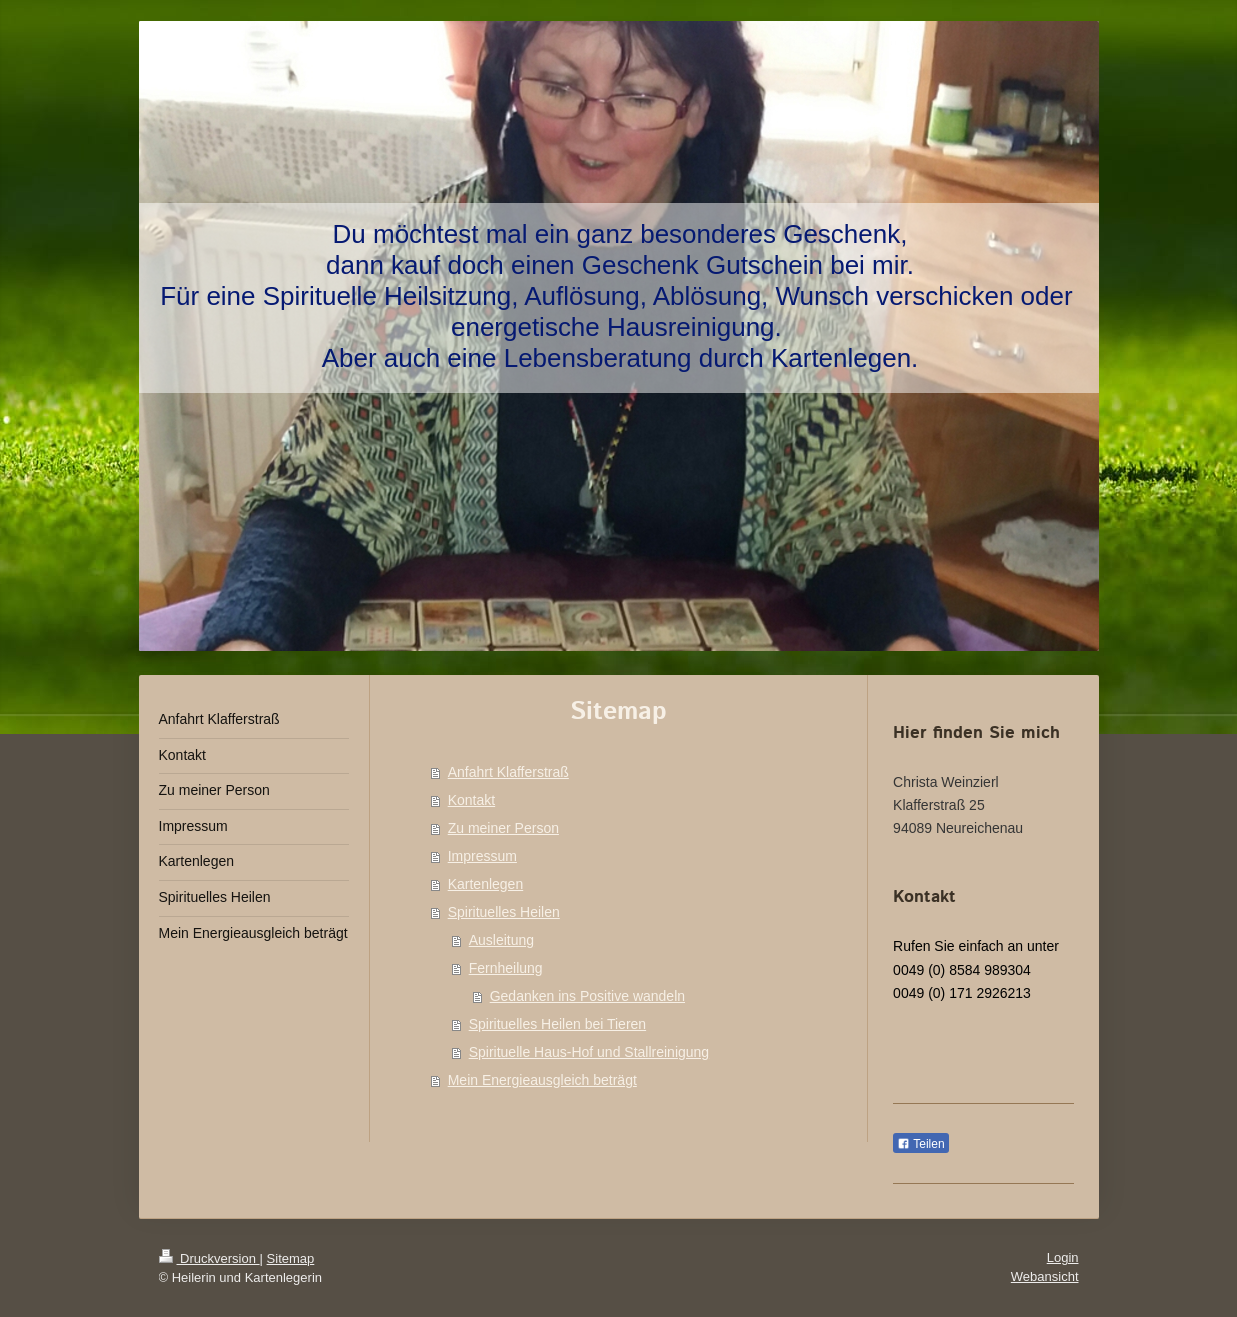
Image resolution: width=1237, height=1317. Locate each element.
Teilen (920, 1144)
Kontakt (471, 800)
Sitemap (291, 1258)
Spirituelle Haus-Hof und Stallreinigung (589, 1052)
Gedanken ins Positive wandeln (587, 996)
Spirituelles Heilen (504, 912)
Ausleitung (501, 940)
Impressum (482, 856)
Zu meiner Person (503, 828)
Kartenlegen (486, 884)
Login (1063, 1257)
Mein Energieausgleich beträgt (542, 1080)
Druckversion (209, 1258)
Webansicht (1045, 1276)
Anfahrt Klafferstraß (508, 772)
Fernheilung (506, 968)
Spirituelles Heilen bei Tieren (557, 1024)
